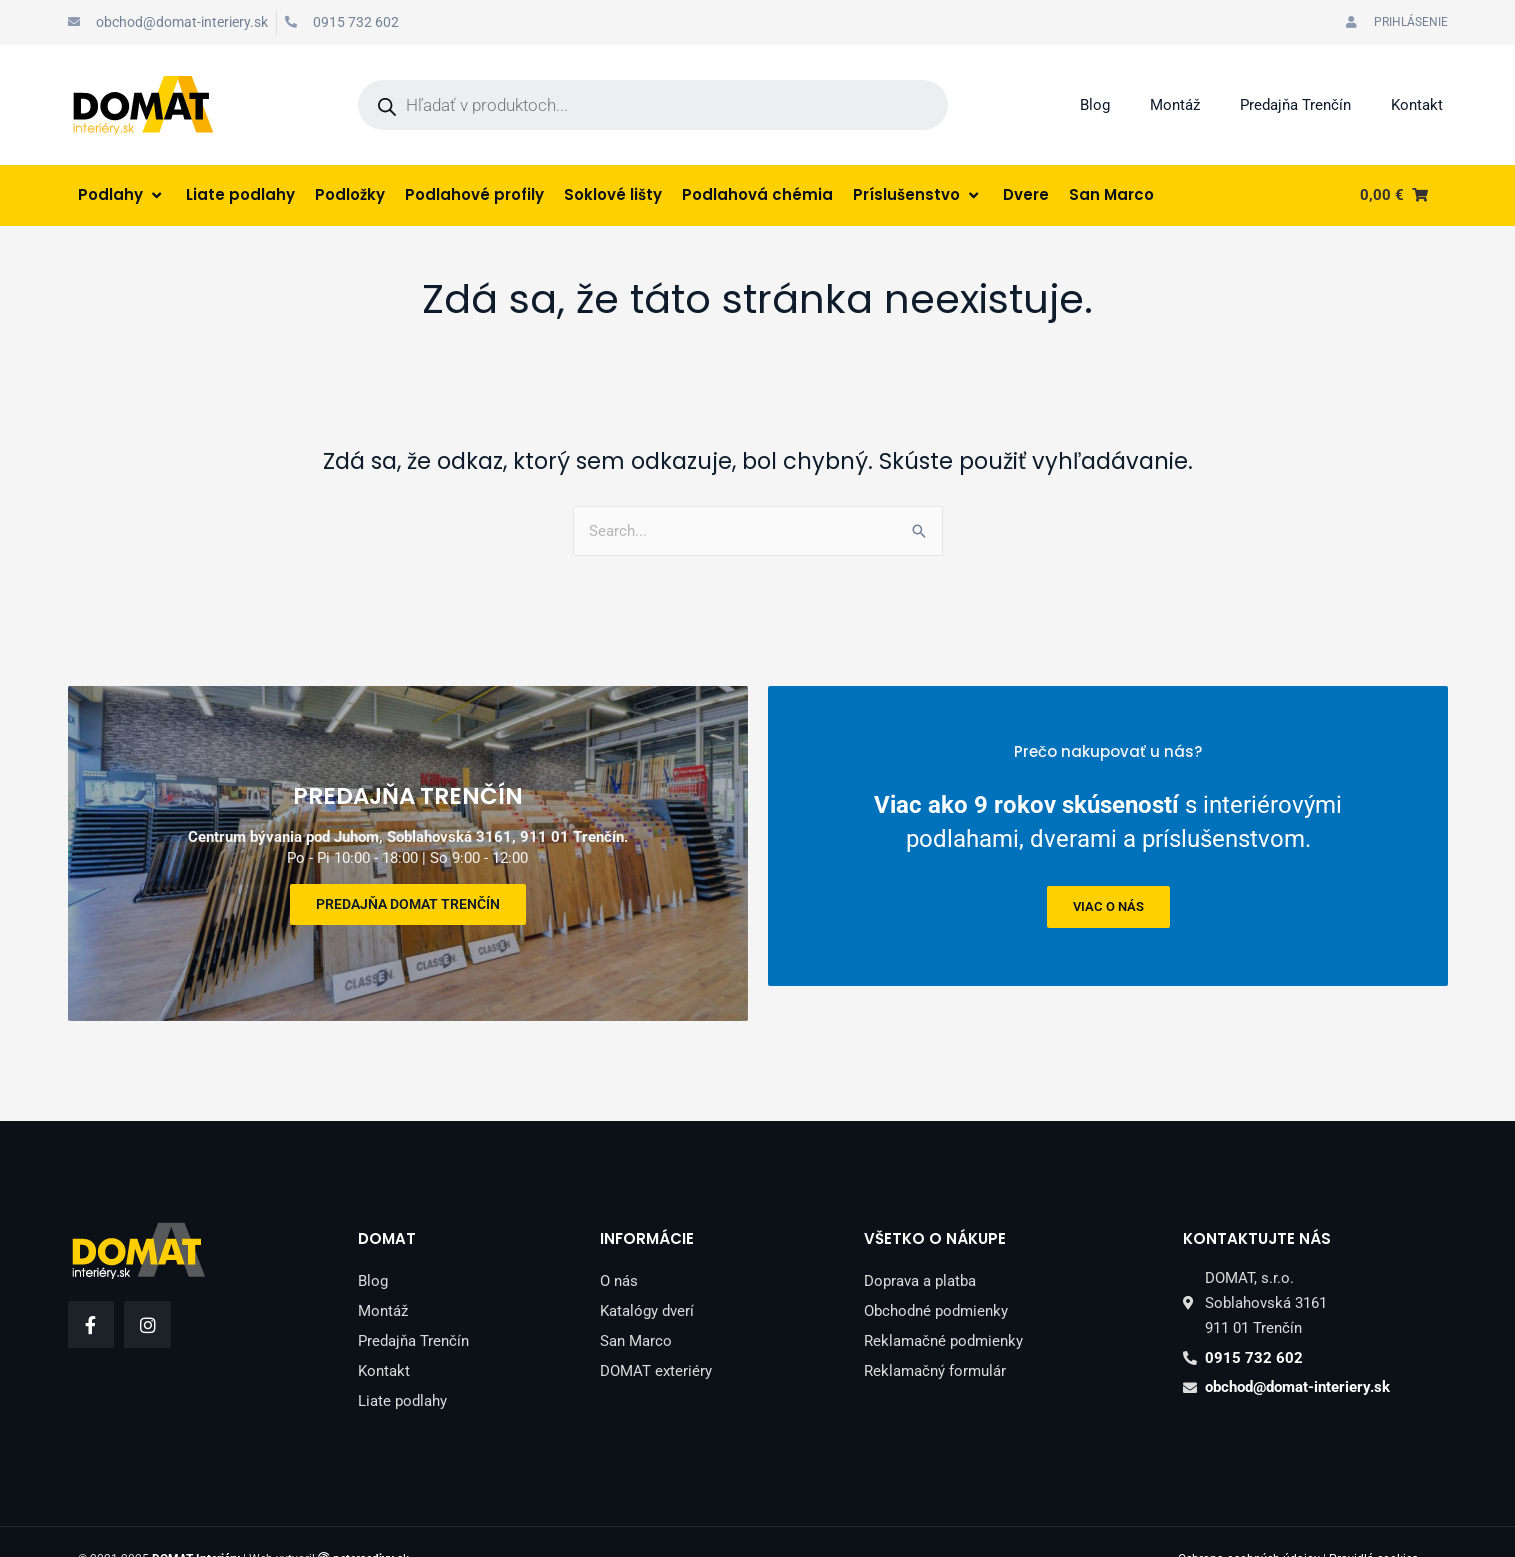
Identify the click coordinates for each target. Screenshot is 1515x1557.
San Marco (636, 1307)
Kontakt (1417, 105)
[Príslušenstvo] (918, 195)
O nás (619, 1247)
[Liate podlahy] (240, 195)
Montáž (1175, 105)
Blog (1095, 105)
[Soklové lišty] (613, 195)
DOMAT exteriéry (656, 1337)
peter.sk (371, 1525)
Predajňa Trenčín (1295, 105)
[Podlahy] (122, 195)
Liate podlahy (402, 1367)
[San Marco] (1111, 195)
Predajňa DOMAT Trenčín (408, 887)
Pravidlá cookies (1373, 1525)
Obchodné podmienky (936, 1277)
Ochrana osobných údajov (1249, 1525)
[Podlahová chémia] (757, 195)
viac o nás (1107, 907)
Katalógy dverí (647, 1277)
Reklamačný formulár (935, 1337)
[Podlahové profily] (474, 195)
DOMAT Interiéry (196, 1525)
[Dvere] (1026, 195)
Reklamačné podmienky (943, 1307)
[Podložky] (350, 195)
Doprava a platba (920, 1247)
